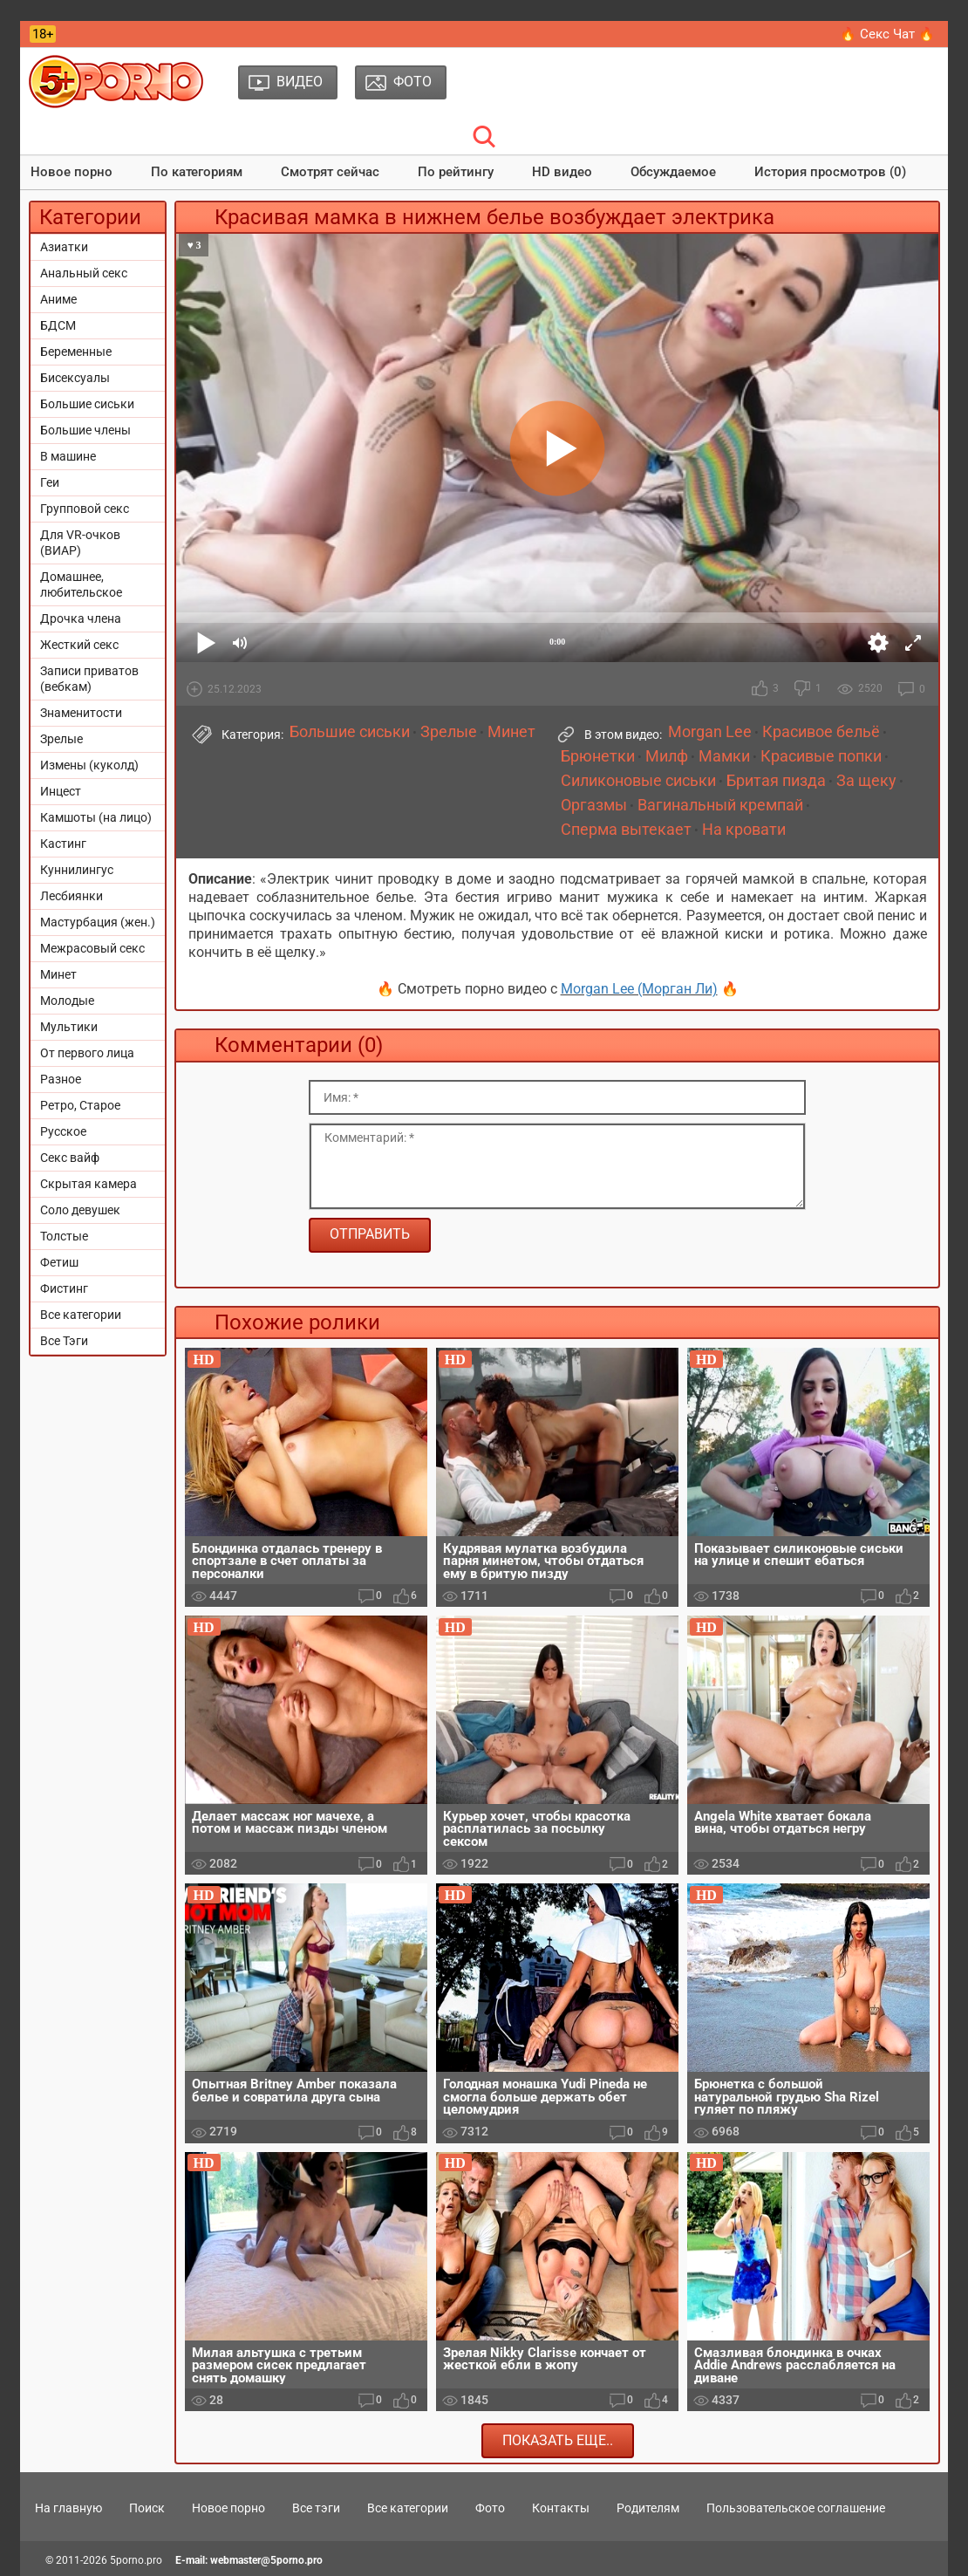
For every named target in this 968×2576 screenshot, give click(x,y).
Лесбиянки (71, 896)
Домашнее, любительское (81, 584)
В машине (68, 456)
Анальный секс (83, 273)
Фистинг (64, 1288)
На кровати (744, 829)
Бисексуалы (75, 378)
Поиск (147, 2508)
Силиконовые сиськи (638, 780)
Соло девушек (80, 1210)
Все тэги (316, 2508)
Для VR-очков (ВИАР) (80, 542)
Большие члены (85, 430)
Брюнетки (598, 756)
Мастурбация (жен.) (97, 922)
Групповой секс (84, 509)
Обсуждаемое (673, 172)
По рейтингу (456, 172)
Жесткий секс (79, 645)
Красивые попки (821, 756)
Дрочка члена (80, 618)
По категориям (196, 172)
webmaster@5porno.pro (266, 2560)
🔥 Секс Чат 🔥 (887, 34)
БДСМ (58, 325)
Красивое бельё (821, 732)
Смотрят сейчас (330, 172)
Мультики (69, 1027)
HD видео (562, 172)
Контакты (561, 2508)
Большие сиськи (87, 404)
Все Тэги (64, 1341)
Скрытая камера (88, 1184)
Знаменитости (81, 713)
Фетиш (59, 1262)
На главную (68, 2508)
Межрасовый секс (92, 948)
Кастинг (63, 844)
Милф (666, 756)
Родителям (648, 2508)
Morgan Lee (710, 732)
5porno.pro (136, 2560)
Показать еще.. (557, 2440)
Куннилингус (76, 870)
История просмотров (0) (830, 172)
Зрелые (61, 739)
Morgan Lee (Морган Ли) (639, 989)
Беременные (76, 352)
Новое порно (71, 172)
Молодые (67, 1001)
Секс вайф (69, 1158)
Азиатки (64, 247)
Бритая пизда (776, 780)
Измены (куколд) (89, 765)
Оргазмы (594, 805)
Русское (63, 1131)
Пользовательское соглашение (795, 2508)
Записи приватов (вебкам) (89, 679)
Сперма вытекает (626, 829)
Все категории (80, 1315)
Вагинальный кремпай (720, 805)
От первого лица (87, 1053)
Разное (60, 1079)
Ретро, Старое (80, 1105)
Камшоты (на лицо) (96, 817)
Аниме (58, 299)
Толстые (64, 1236)
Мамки (724, 756)
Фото (490, 2508)
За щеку (866, 780)
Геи (49, 482)
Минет (58, 974)
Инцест (60, 791)
